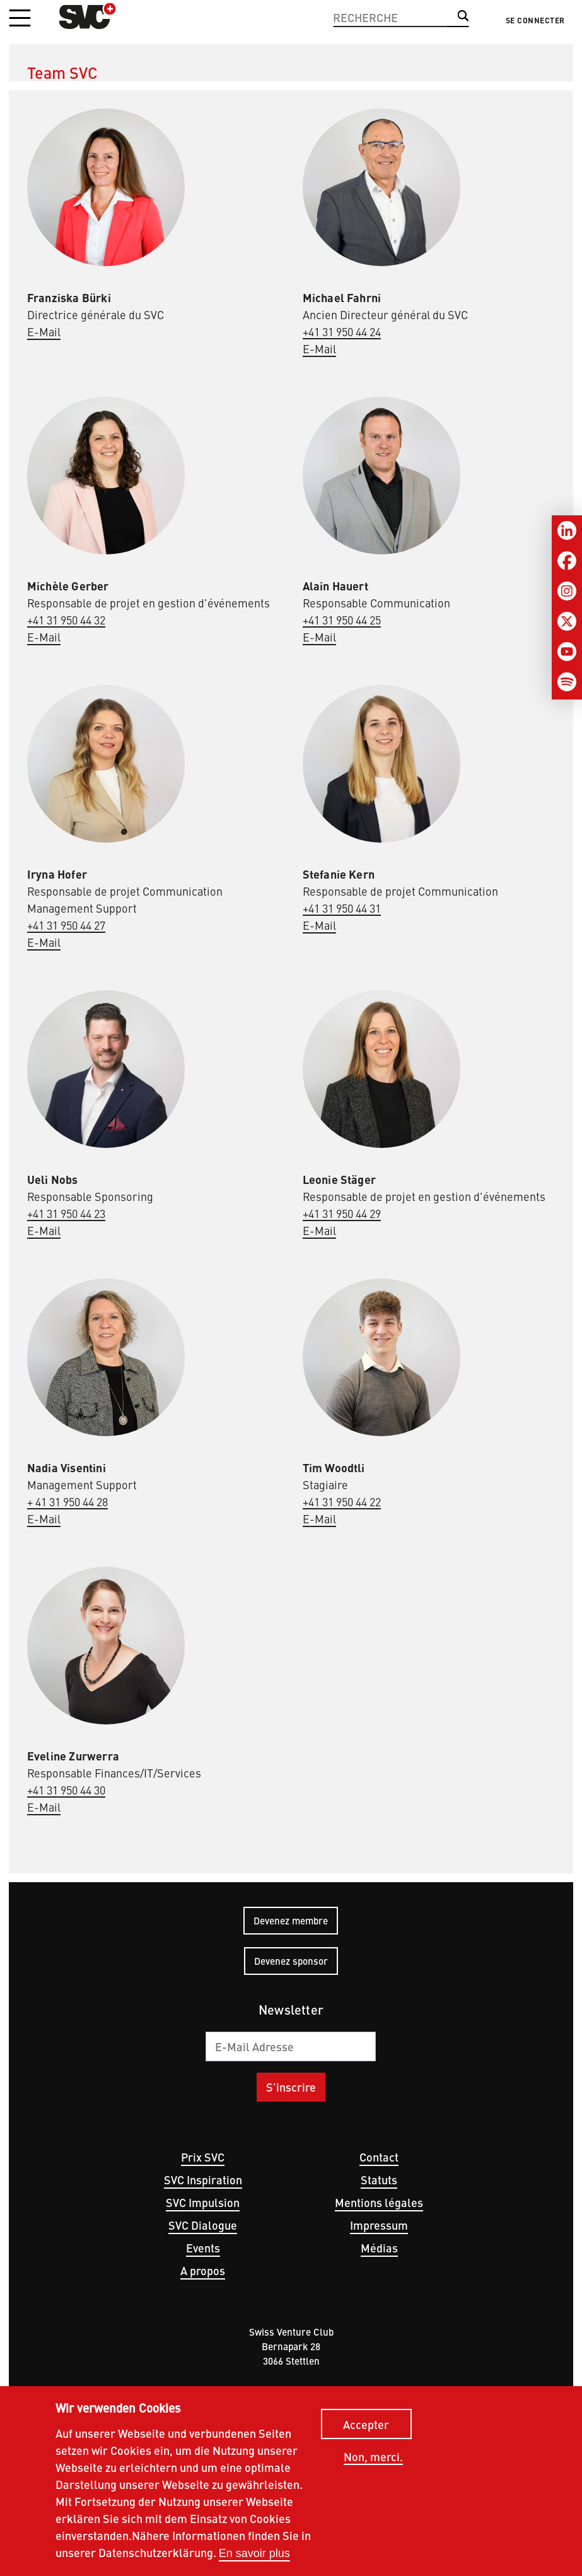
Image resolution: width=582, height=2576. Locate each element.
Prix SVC (202, 2157)
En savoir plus (254, 2555)
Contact (379, 2157)
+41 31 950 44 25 (342, 620)
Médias (379, 2248)
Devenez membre (290, 1920)
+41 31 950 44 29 (342, 1213)
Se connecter (535, 20)
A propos (202, 2270)
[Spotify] (566, 681)
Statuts (379, 2179)
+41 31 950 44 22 (342, 1501)
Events (203, 2248)
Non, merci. (373, 2459)
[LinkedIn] (566, 530)
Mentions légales (379, 2202)
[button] (19, 19)
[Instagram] (566, 591)
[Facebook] (566, 560)
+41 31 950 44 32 (66, 620)
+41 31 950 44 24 (342, 331)
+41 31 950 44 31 (342, 908)
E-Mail (44, 331)
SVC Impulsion (203, 2202)
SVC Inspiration (203, 2179)
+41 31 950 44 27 (66, 925)
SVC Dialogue (202, 2225)
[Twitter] (566, 621)
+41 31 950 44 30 (66, 1790)
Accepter (366, 2425)
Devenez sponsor (291, 1960)
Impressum (379, 2225)
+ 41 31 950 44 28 (67, 1501)
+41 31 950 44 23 (66, 1213)
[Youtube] (566, 651)
